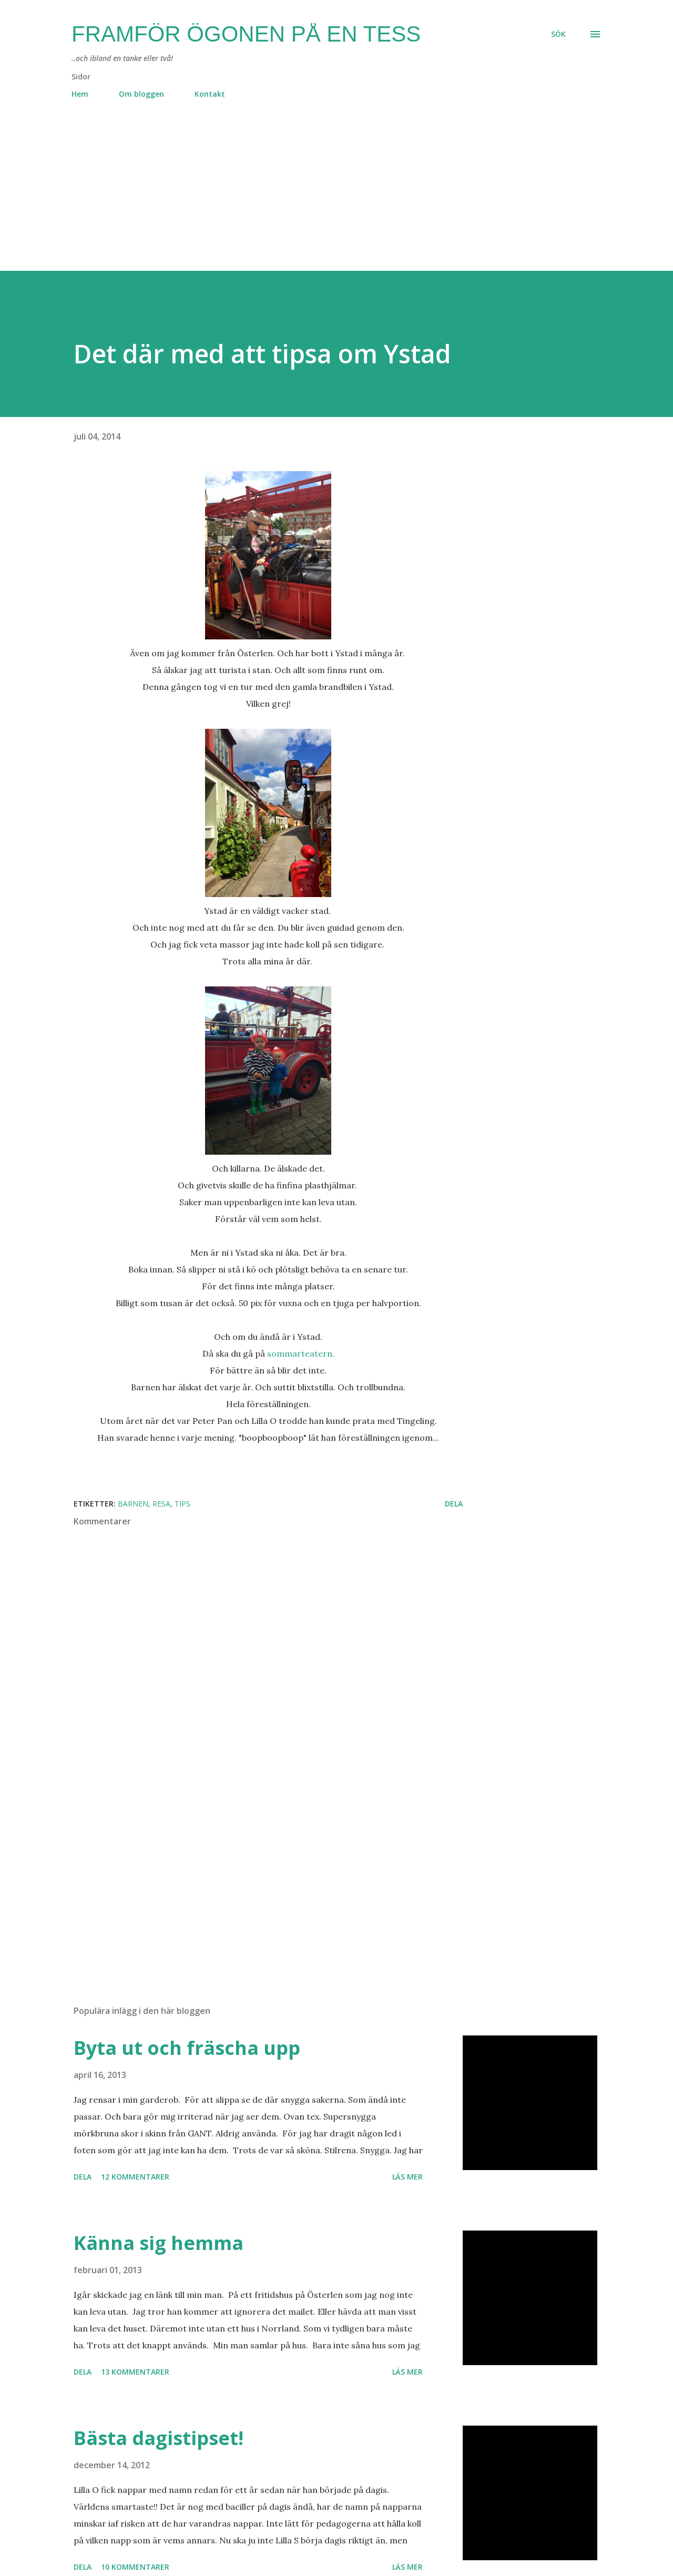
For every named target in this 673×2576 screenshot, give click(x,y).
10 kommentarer (135, 2567)
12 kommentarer (135, 2177)
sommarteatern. (300, 1353)
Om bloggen (141, 94)
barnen (133, 1504)
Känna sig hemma (158, 2243)
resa (161, 1504)
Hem (80, 94)
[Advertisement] (315, 197)
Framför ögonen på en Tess (246, 34)
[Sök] (558, 34)
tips (182, 1504)
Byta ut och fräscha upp (187, 2048)
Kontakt (210, 94)
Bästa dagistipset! (158, 2438)
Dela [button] (454, 1504)
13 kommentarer (135, 2372)
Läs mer (407, 2177)
